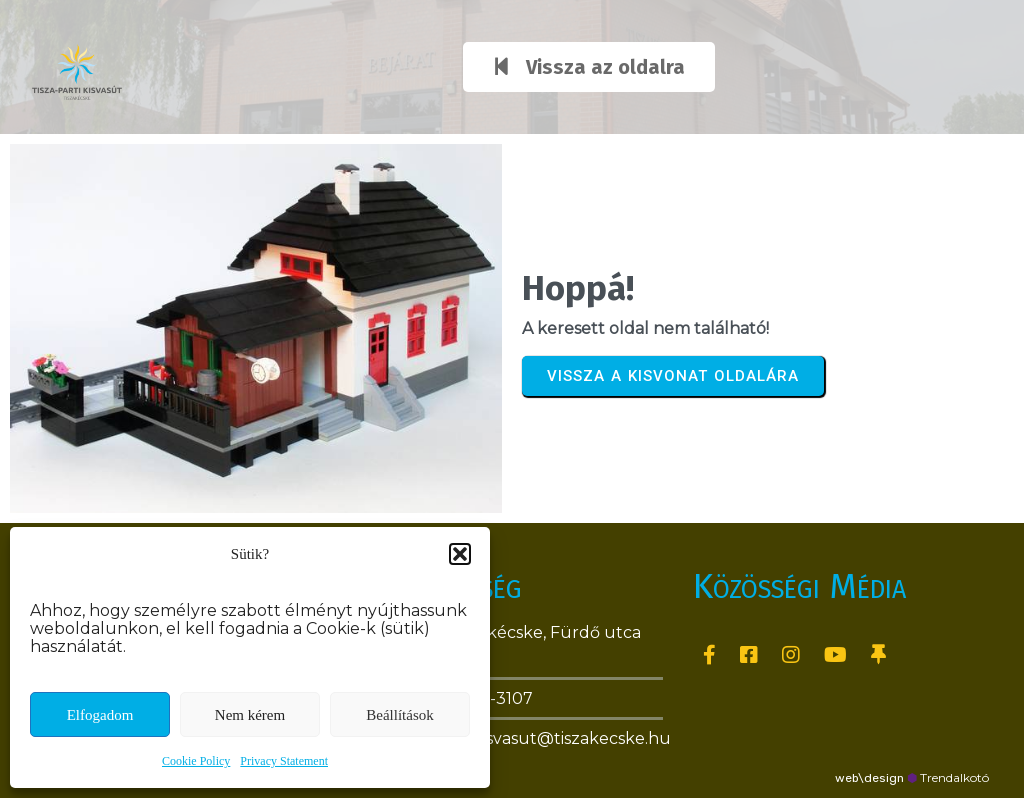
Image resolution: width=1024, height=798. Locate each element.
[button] (460, 554)
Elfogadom (100, 715)
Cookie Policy (196, 761)
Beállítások (400, 715)
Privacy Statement (284, 761)
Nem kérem (250, 715)
